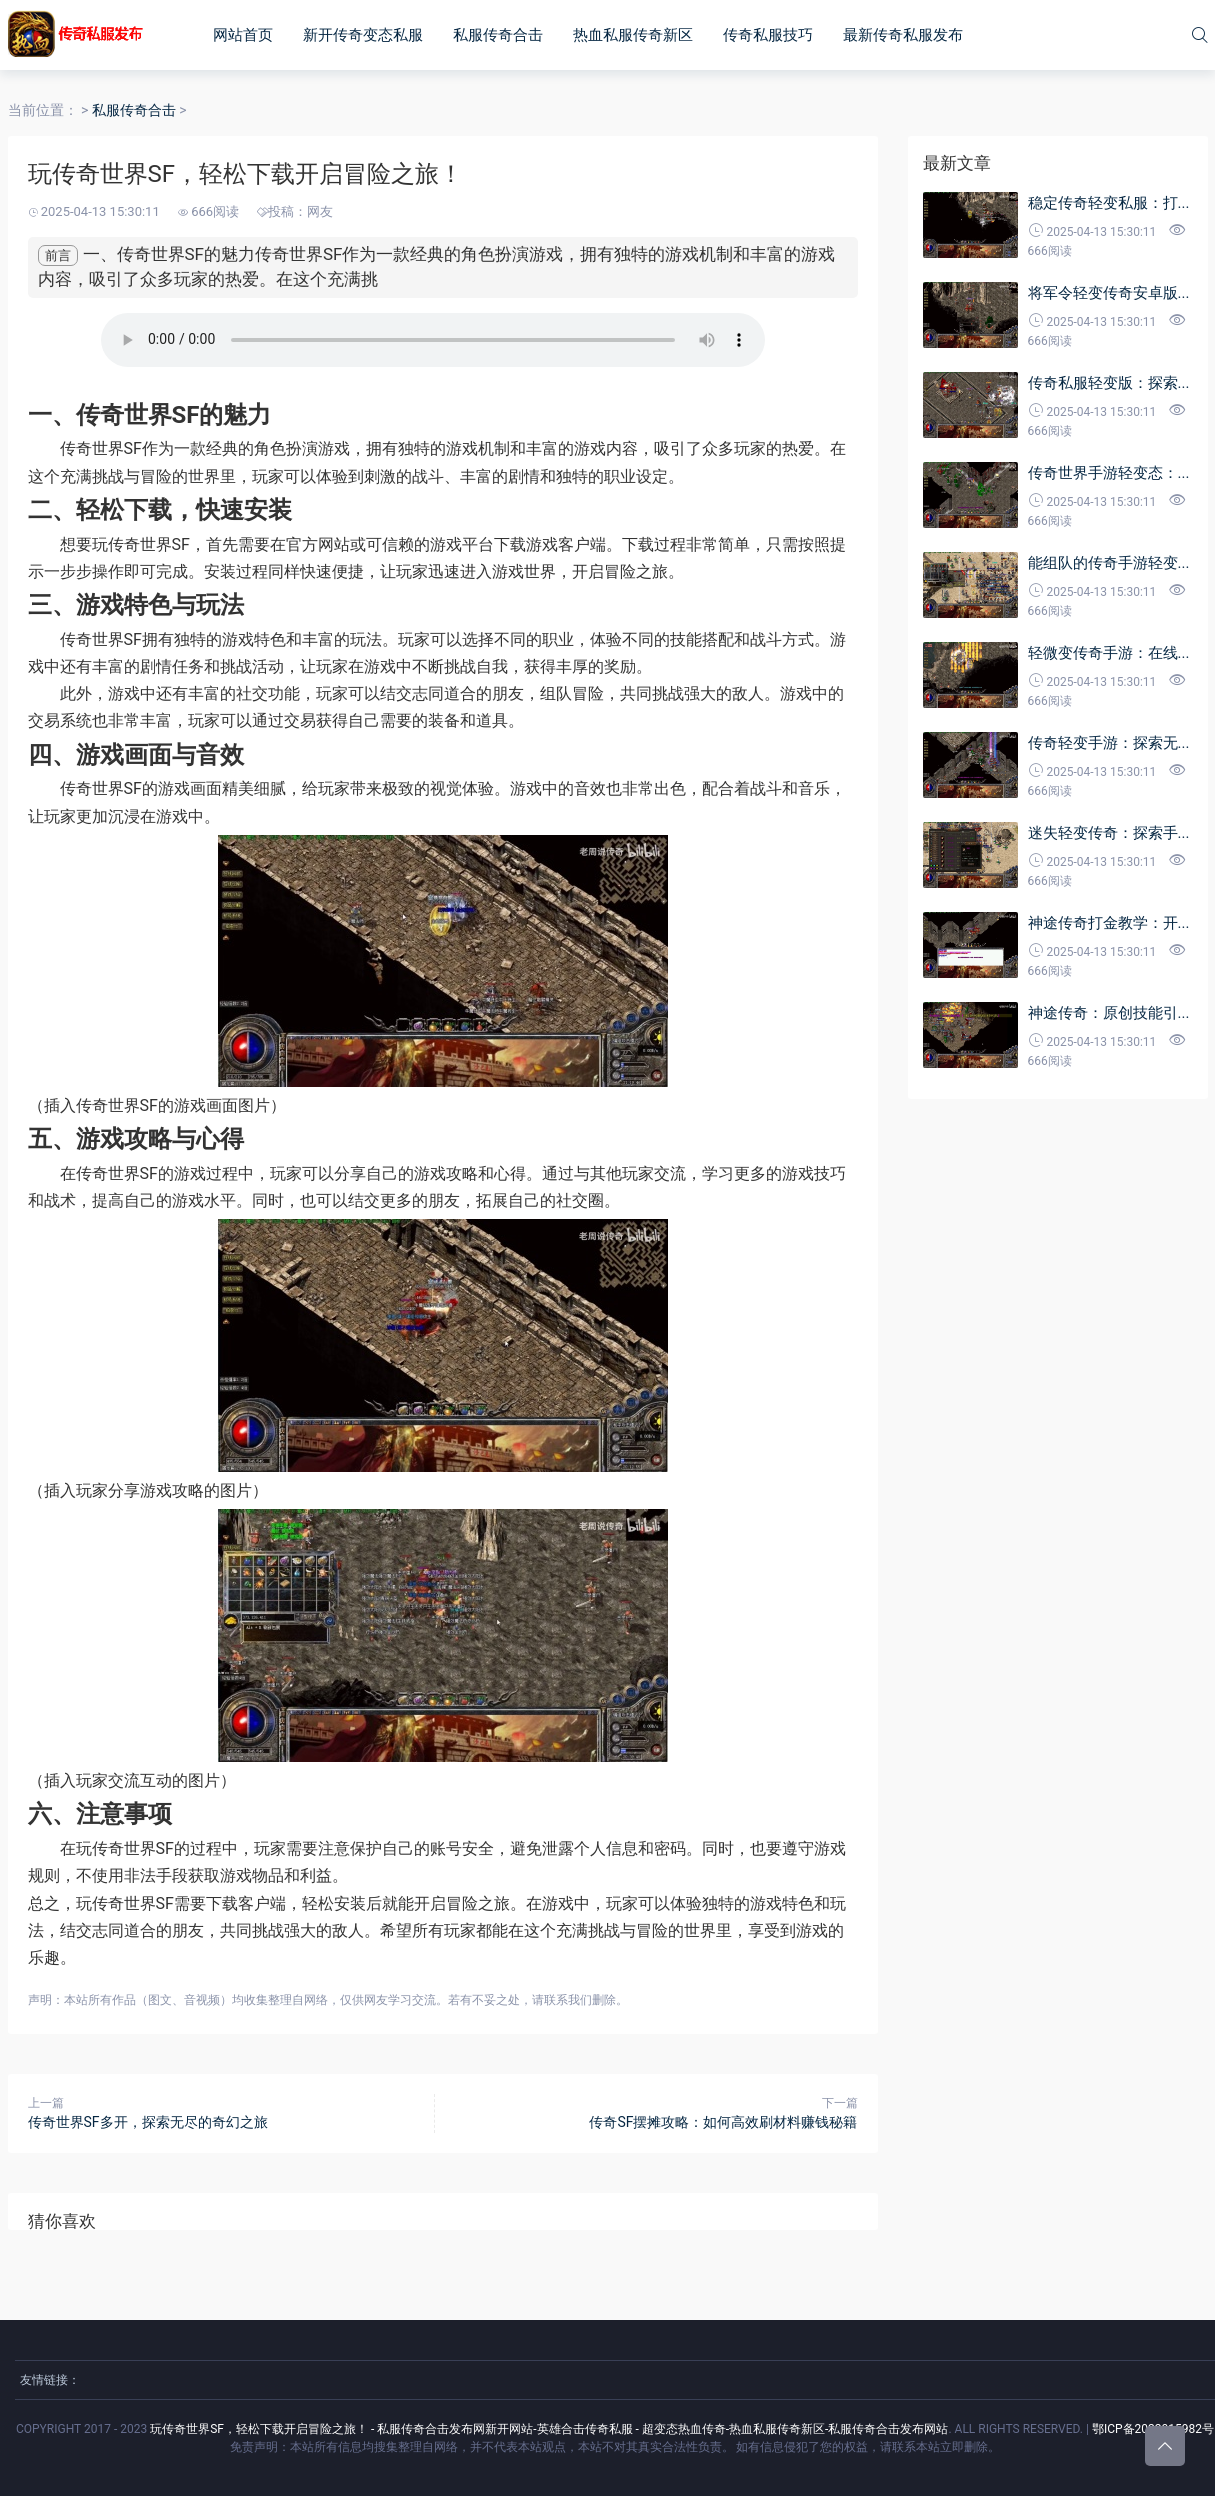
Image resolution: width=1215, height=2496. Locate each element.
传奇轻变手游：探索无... (1109, 743)
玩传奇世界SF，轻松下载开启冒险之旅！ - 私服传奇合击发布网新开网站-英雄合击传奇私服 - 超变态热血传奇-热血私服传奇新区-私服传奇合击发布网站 (549, 2429)
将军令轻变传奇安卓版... (1109, 293)
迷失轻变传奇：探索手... (1109, 833)
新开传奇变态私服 (363, 35)
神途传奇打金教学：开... (1109, 923)
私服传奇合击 (498, 35)
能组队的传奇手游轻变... (1109, 563)
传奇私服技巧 (768, 35)
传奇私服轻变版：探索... (1109, 383)
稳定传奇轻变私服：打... (1109, 203)
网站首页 (243, 35)
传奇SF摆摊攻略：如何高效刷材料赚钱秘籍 (723, 2122)
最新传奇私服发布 (903, 35)
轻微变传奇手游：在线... (1109, 653)
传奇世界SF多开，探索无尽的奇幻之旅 (148, 2122)
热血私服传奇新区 (633, 35)
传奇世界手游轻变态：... (1109, 473)
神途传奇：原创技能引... (1109, 1013)
